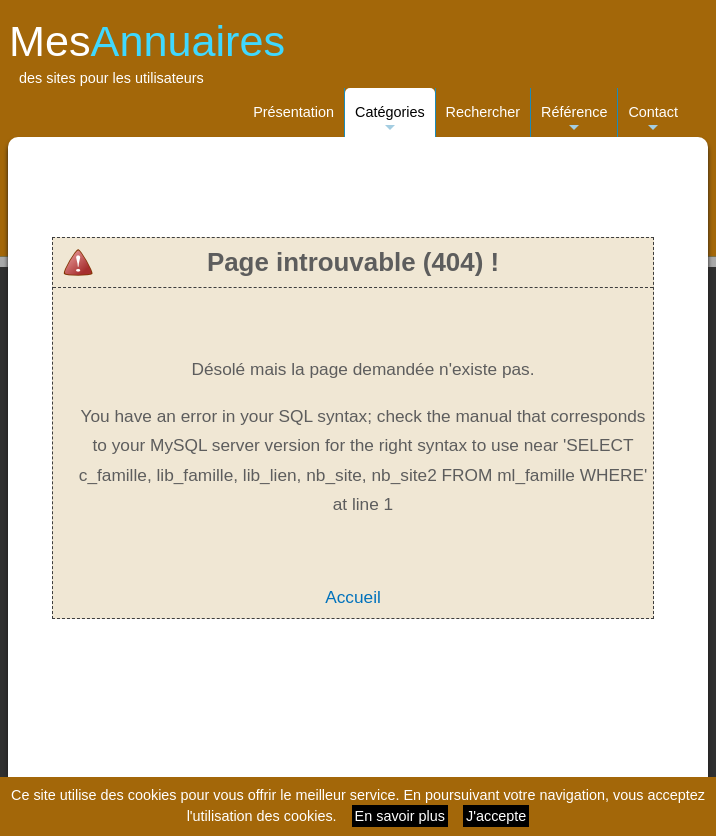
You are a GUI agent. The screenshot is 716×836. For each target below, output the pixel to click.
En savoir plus (400, 816)
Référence (574, 120)
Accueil (353, 597)
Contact (653, 120)
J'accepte (496, 816)
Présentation (293, 112)
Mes (147, 41)
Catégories (390, 120)
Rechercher (483, 112)
